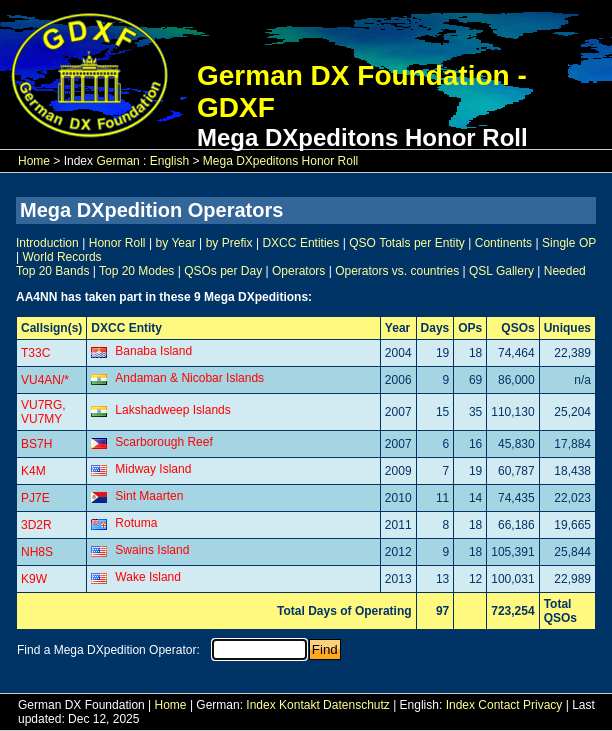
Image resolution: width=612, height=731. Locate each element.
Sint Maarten (149, 496)
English (169, 161)
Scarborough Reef (163, 442)
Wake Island (148, 577)
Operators (298, 271)
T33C (35, 353)
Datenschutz (356, 705)
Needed (565, 271)
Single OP (569, 243)
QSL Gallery (501, 271)
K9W (34, 579)
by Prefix (229, 243)
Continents (503, 243)
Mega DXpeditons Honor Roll (280, 161)
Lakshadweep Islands (172, 410)
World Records (61, 257)
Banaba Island (153, 351)
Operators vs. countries (397, 271)
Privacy (542, 705)
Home (34, 161)
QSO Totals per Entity (406, 243)
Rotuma (136, 523)
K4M (33, 471)
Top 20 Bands (52, 271)
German (117, 161)
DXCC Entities (300, 243)
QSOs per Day (223, 271)
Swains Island (152, 550)
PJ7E (35, 498)
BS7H (36, 444)
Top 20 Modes (136, 271)
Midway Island (153, 469)
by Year (176, 243)
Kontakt (299, 705)
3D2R (36, 525)
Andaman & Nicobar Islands (189, 378)
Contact (498, 705)
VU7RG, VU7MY (43, 412)
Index (260, 705)
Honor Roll (117, 243)
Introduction (47, 243)
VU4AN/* (45, 380)
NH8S (37, 552)
